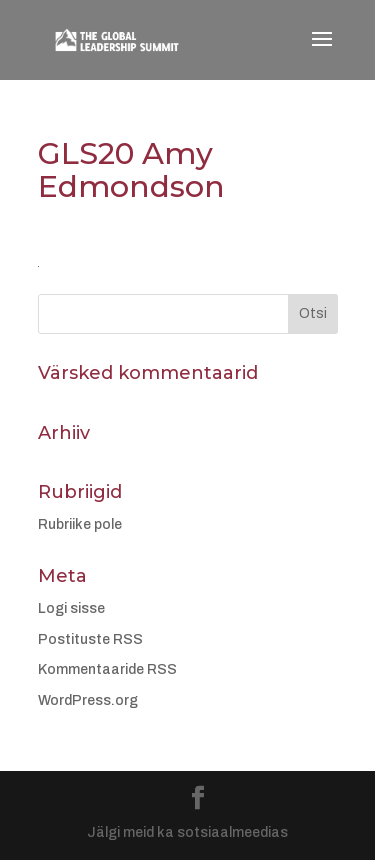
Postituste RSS (90, 639)
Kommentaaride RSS (107, 669)
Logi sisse (71, 608)
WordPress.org (88, 700)
